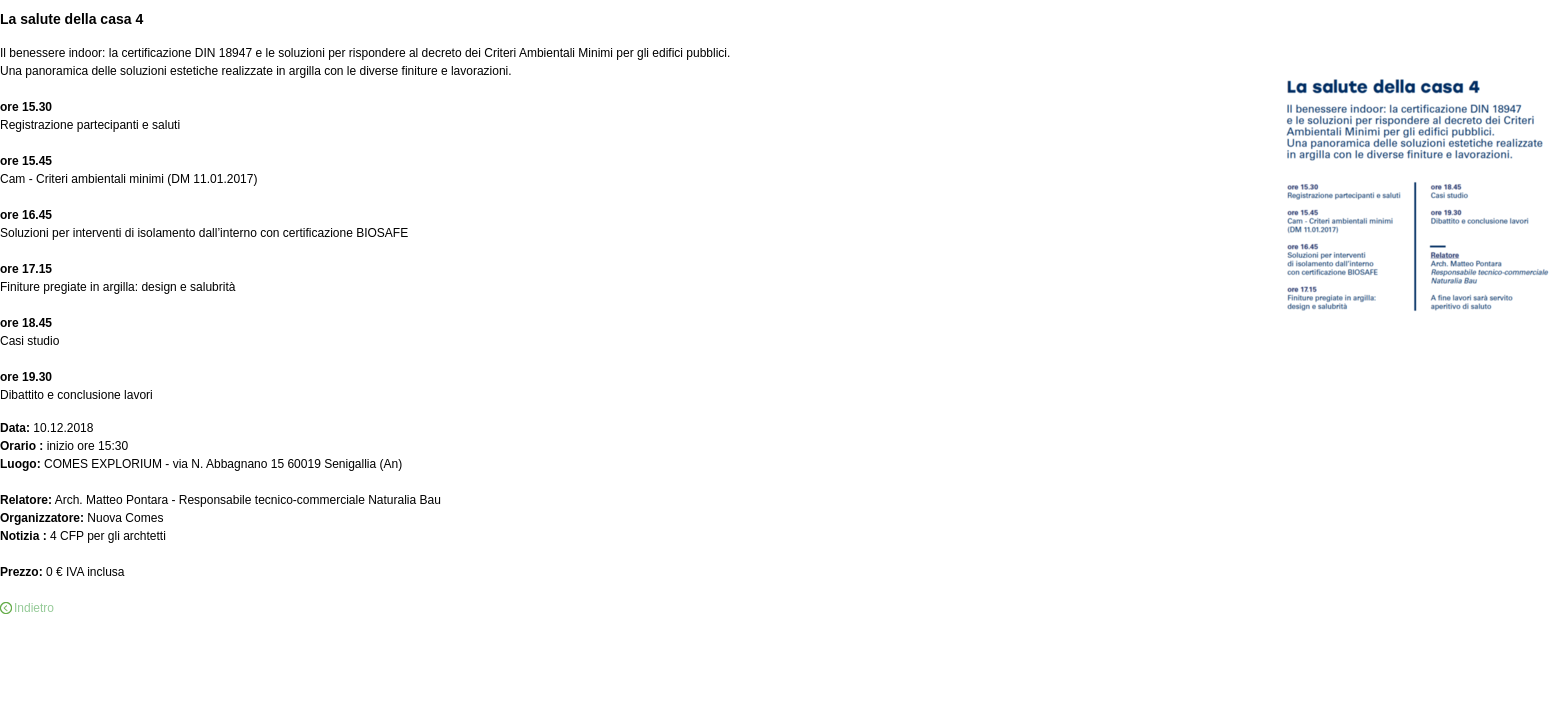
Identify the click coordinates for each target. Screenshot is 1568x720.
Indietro (34, 608)
